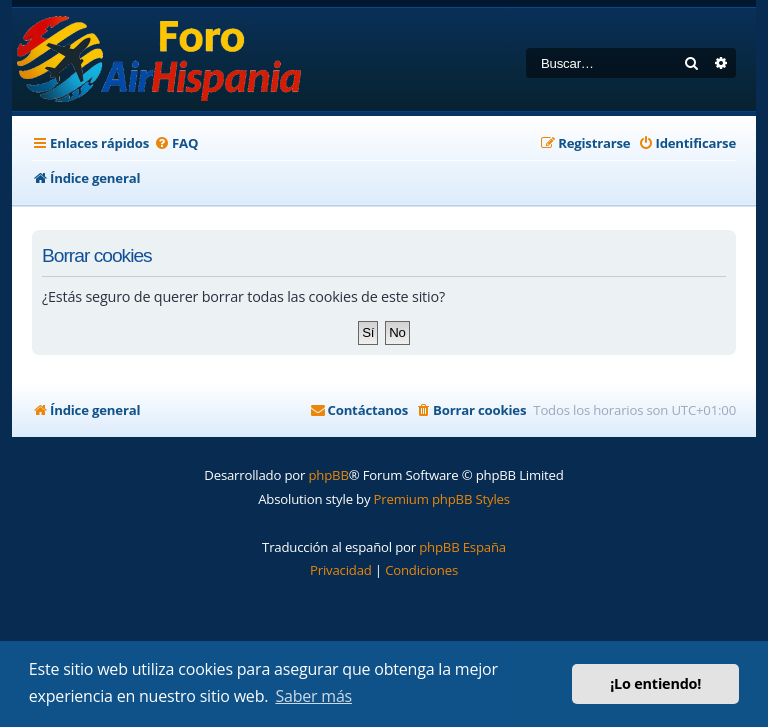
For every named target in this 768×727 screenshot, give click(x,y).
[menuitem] (176, 143)
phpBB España (462, 547)
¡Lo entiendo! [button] (655, 683)
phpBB (328, 475)
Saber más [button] (313, 696)
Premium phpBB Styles (442, 499)
